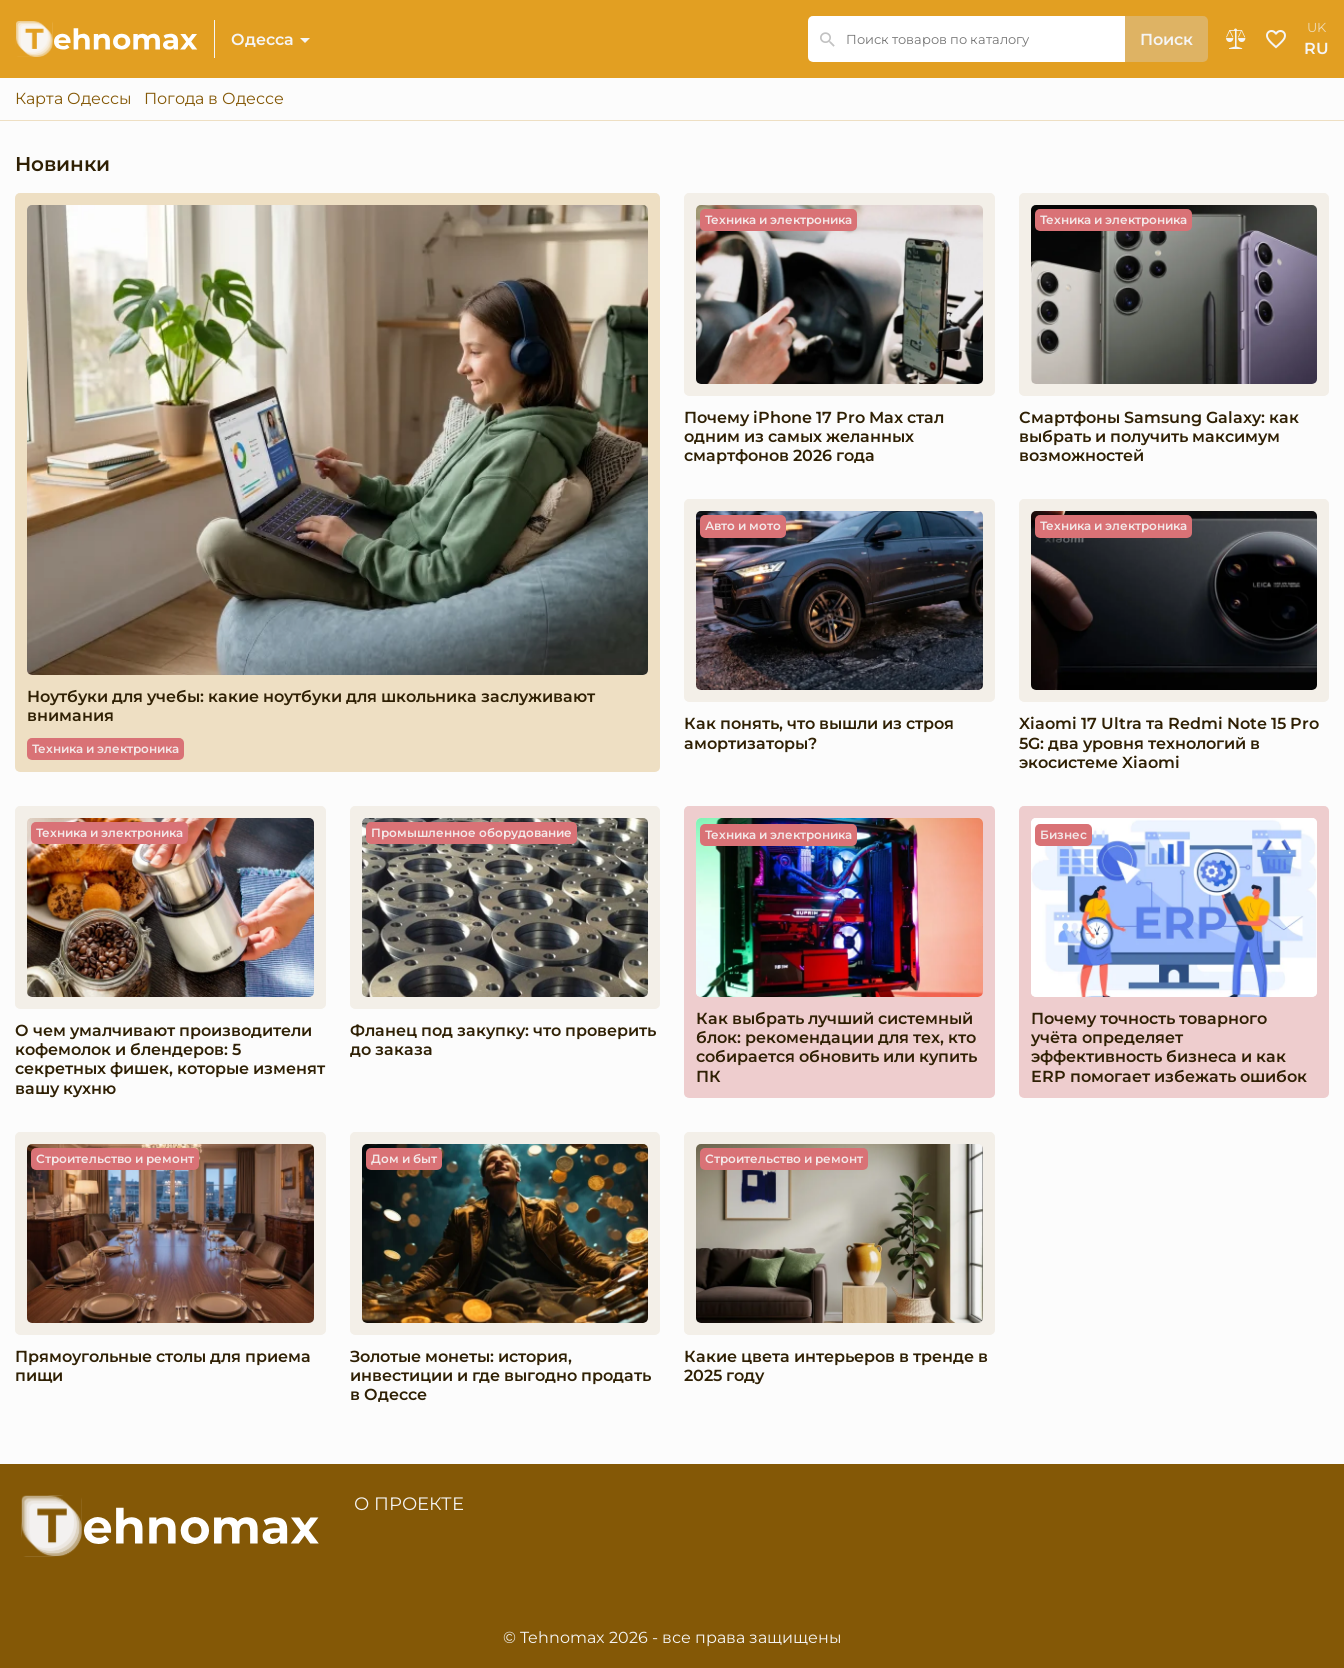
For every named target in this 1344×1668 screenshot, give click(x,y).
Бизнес (1063, 834)
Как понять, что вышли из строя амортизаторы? (819, 733)
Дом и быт (404, 1158)
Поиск (1166, 39)
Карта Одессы (73, 99)
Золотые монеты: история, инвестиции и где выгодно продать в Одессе (500, 1375)
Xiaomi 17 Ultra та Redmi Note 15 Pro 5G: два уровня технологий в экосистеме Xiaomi (1169, 742)
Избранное (1276, 39)
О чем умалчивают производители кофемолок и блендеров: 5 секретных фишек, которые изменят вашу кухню (170, 1059)
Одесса (262, 39)
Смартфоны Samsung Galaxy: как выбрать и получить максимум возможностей (1159, 436)
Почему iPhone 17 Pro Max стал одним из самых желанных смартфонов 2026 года (814, 436)
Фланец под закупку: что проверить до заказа (503, 1040)
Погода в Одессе (214, 99)
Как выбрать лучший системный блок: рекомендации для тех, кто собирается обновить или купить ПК (836, 1047)
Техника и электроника (105, 748)
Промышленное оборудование (471, 832)
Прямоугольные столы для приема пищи (163, 1366)
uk (1316, 27)
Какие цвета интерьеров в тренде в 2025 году (836, 1366)
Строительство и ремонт (115, 1158)
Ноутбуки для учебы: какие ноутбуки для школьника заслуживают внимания (311, 706)
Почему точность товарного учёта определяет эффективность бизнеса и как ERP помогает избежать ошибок (1169, 1047)
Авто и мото (743, 525)
